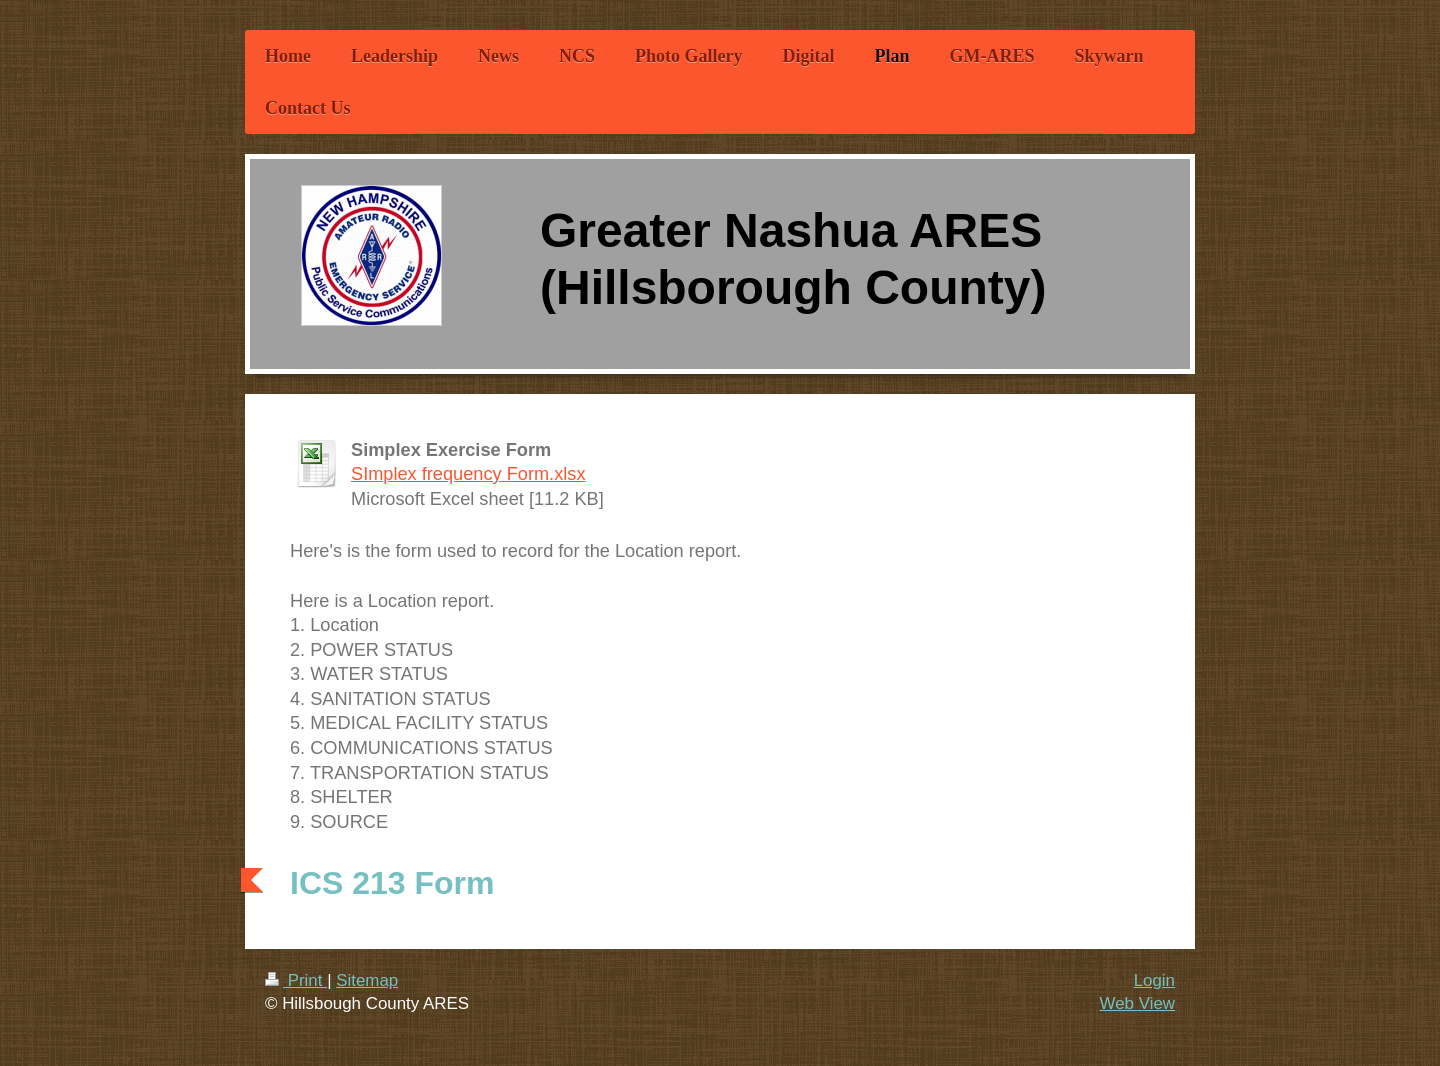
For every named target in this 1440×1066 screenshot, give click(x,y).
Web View (1137, 1003)
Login (1154, 980)
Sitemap (367, 980)
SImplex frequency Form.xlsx (468, 474)
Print (296, 980)
